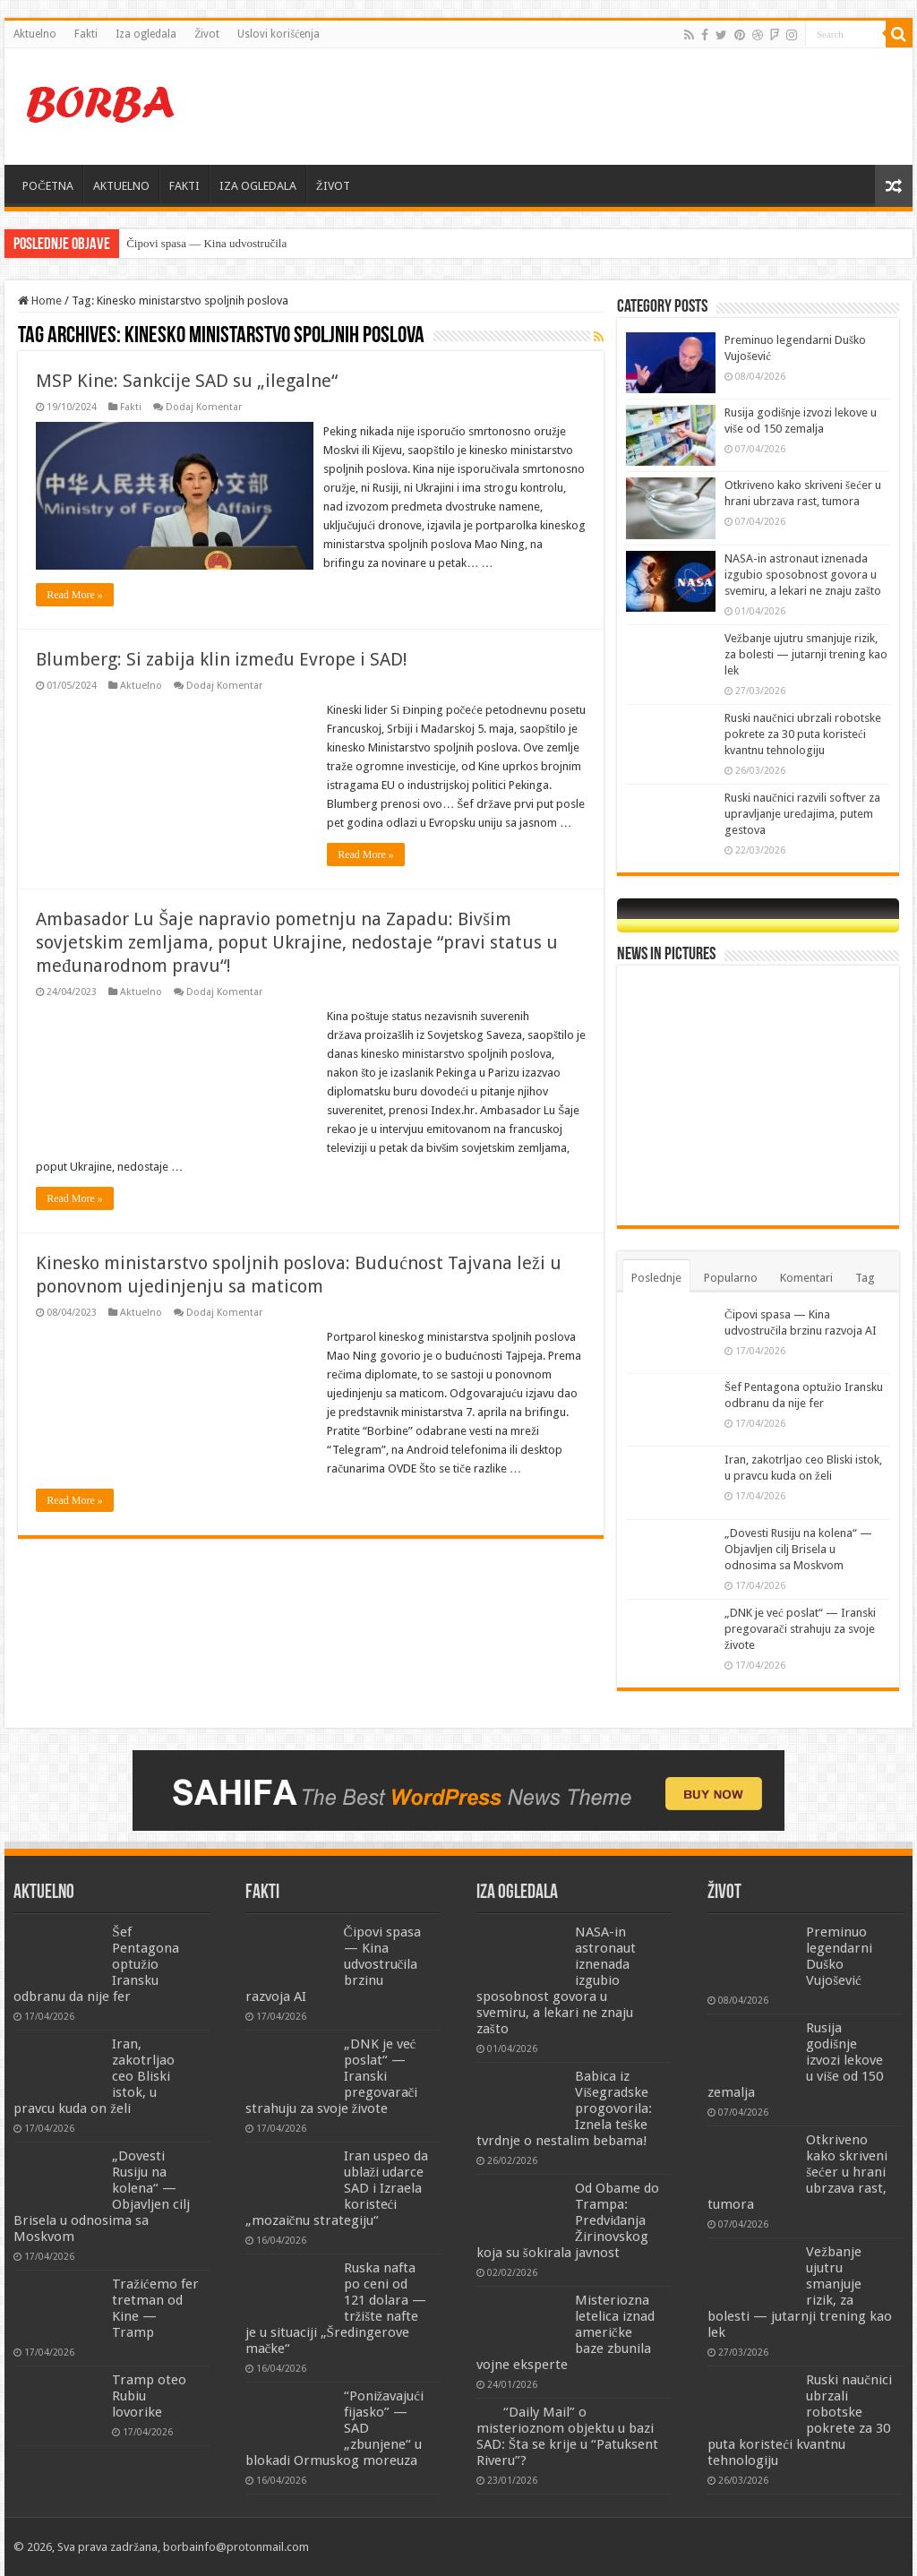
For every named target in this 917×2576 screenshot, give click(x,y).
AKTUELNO (121, 186)
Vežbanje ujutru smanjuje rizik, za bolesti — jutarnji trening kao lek (805, 654)
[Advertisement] (573, 106)
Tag (865, 1277)
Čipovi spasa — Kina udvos (191, 243)
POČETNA (47, 186)
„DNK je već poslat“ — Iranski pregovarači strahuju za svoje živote (800, 1629)
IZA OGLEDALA (257, 186)
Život (206, 34)
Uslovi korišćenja (278, 34)
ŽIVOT (333, 186)
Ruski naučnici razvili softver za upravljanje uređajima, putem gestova (802, 814)
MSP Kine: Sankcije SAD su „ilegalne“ (187, 380)
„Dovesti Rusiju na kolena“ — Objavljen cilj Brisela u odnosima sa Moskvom (798, 1549)
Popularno (731, 1277)
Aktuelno (34, 34)
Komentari (806, 1277)
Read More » (75, 613)
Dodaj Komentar (204, 407)
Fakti (86, 34)
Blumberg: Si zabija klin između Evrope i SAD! (221, 678)
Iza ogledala (146, 34)
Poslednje (656, 1277)
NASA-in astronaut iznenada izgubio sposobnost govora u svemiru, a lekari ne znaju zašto (802, 574)
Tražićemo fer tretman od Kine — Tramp (155, 2308)
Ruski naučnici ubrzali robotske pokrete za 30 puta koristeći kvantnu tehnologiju (802, 734)
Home (40, 300)
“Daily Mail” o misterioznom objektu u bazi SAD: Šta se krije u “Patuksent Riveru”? (567, 2436)
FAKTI (184, 186)
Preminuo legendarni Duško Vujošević (839, 1956)
